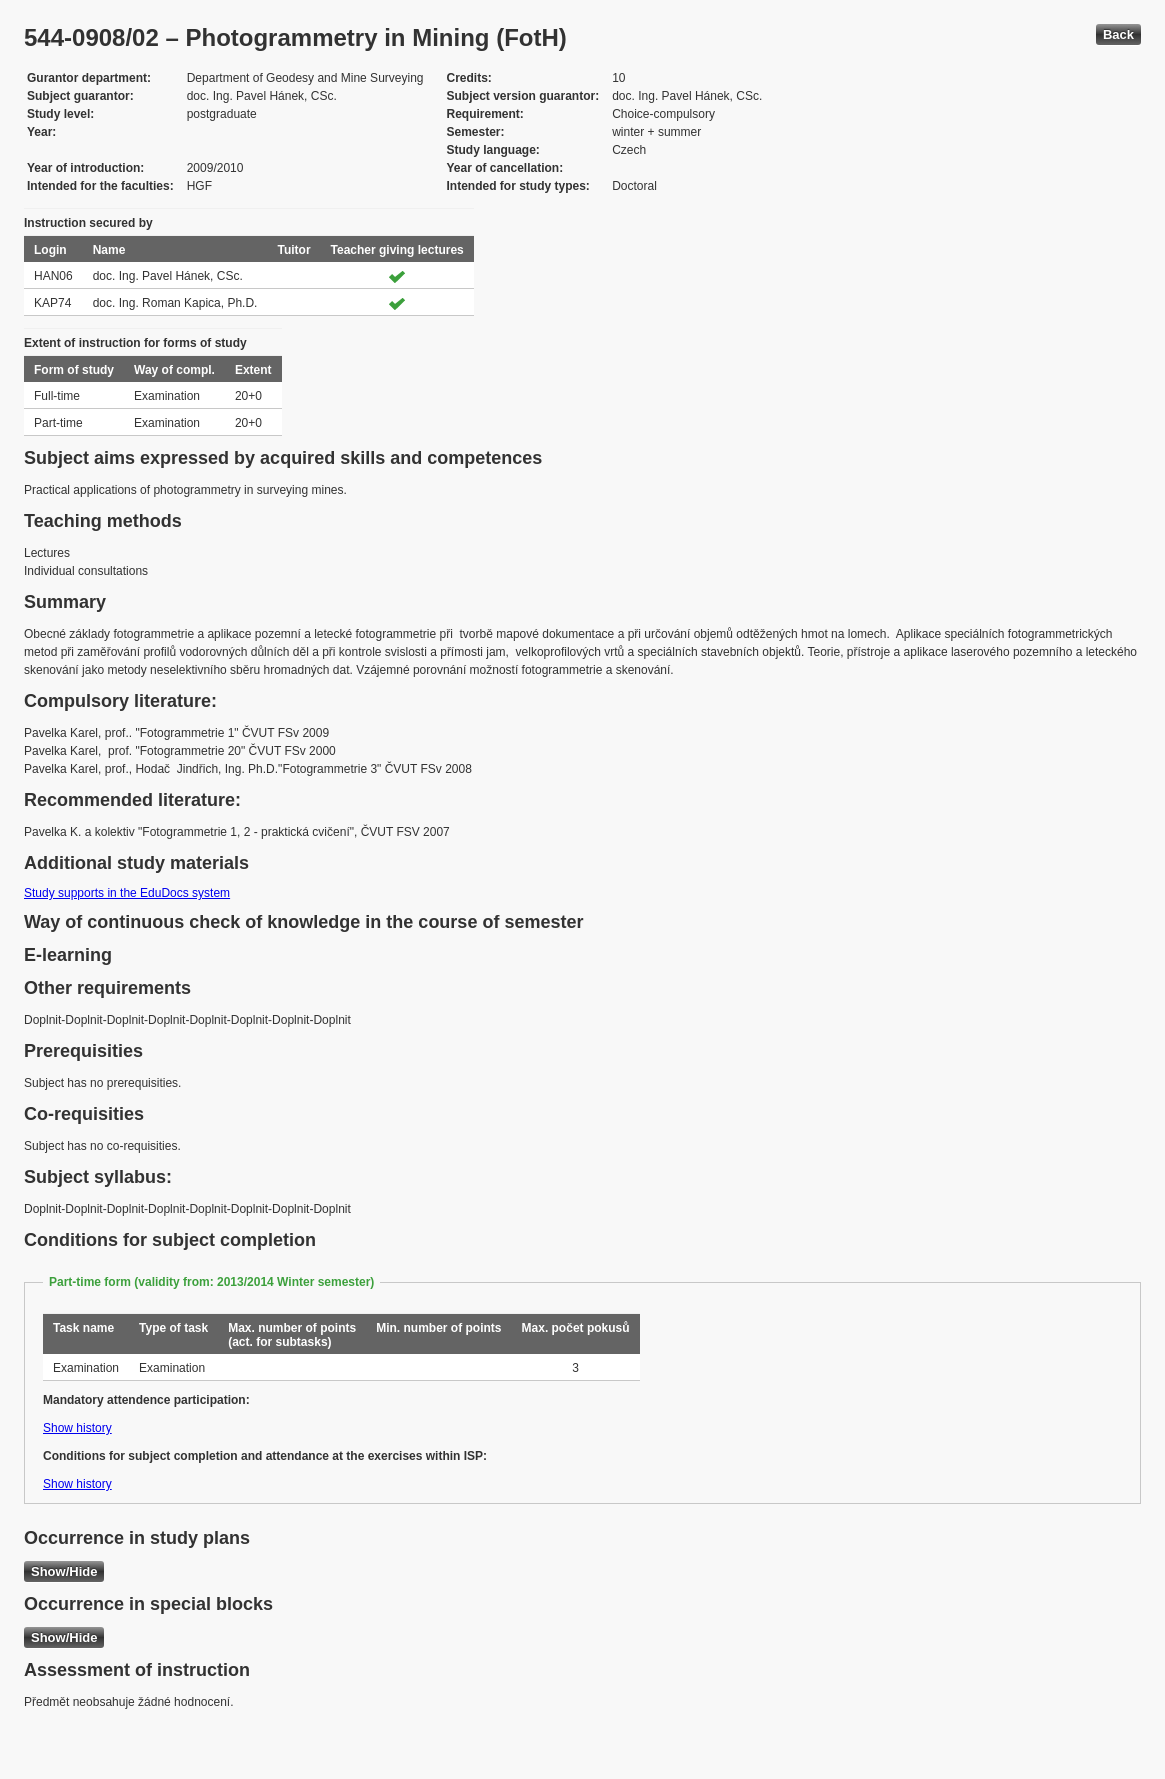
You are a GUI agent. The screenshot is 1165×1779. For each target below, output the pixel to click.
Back (1118, 34)
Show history (77, 1428)
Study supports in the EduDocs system (127, 893)
